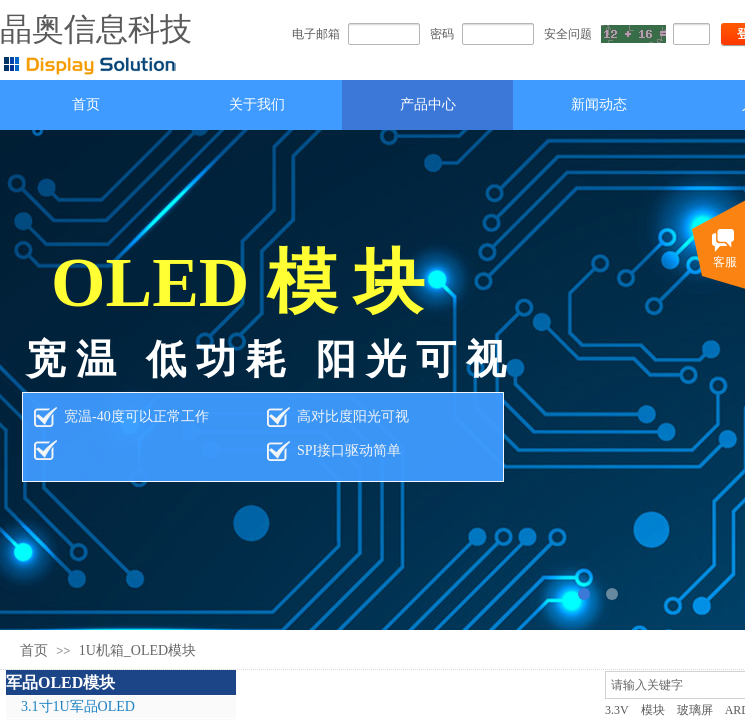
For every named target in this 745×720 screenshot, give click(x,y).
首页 (34, 650)
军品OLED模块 (60, 682)
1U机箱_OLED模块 (137, 650)
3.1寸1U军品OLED (78, 706)
